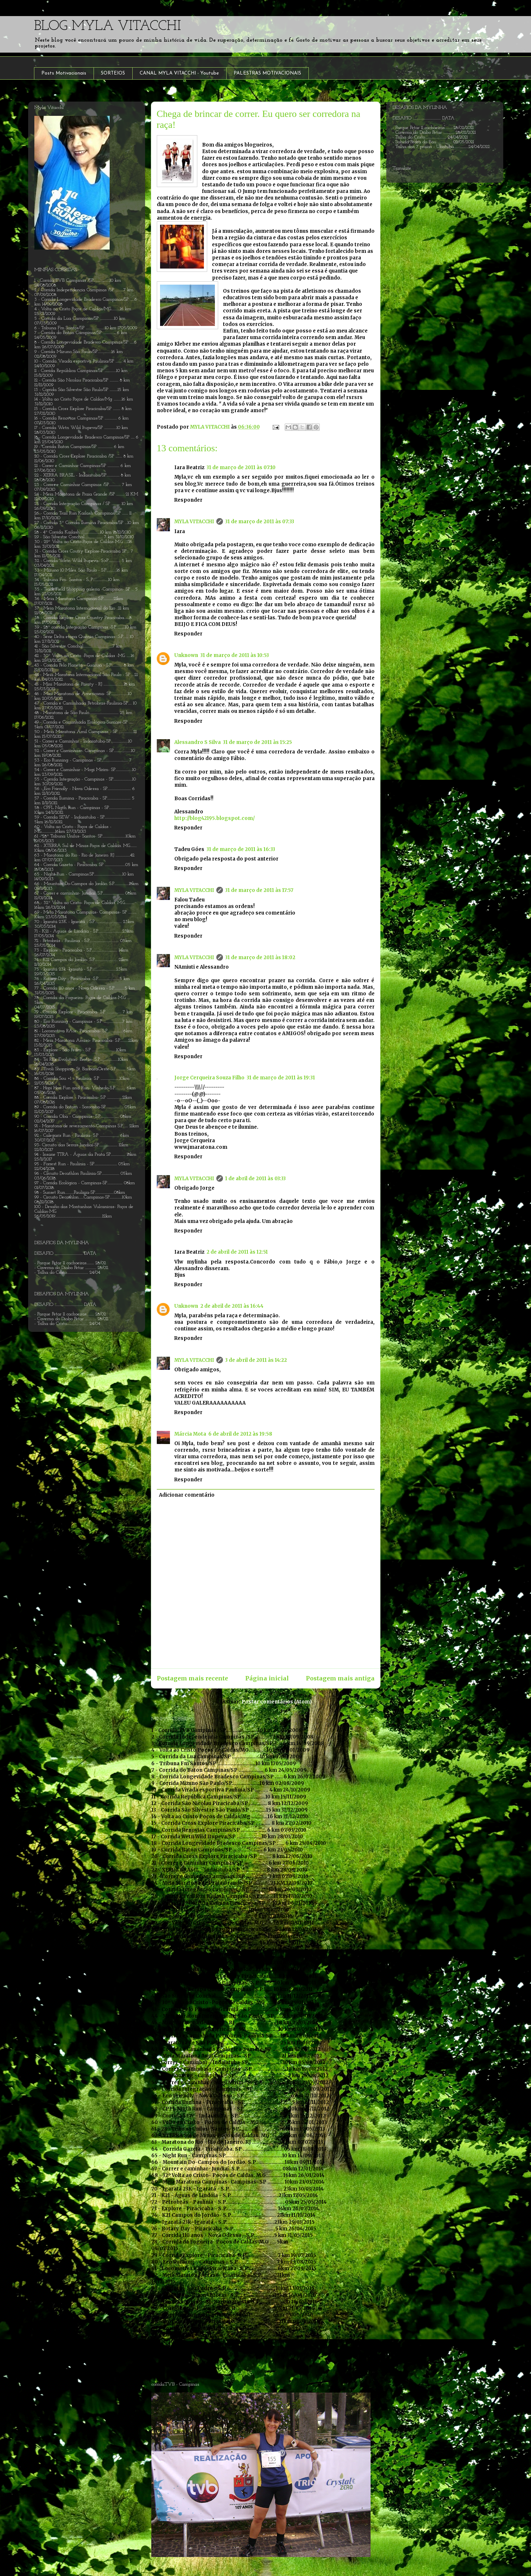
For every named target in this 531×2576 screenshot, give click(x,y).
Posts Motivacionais (63, 73)
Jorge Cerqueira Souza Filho (209, 1078)
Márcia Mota (190, 1434)
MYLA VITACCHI (194, 521)
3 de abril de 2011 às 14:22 (256, 1360)
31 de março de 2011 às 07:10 (241, 467)
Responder (188, 500)
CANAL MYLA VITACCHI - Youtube (179, 73)
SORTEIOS (113, 73)
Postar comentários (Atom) (277, 1702)
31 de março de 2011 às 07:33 (259, 521)
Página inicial (267, 1678)
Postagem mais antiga (340, 1678)
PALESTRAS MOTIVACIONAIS (267, 73)
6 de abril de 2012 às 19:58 (240, 1434)
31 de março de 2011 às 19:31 (281, 1078)
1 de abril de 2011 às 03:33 (255, 1178)
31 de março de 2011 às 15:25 (257, 742)
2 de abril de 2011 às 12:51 (237, 1252)
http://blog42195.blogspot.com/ (214, 818)
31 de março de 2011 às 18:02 (260, 957)
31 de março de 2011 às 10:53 (234, 655)
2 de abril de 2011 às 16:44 (231, 1306)
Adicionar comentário (187, 1495)
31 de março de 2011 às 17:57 (259, 890)
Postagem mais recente (192, 1678)
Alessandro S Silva (197, 742)
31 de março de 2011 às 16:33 (240, 849)
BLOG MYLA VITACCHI (107, 26)
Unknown (186, 655)
